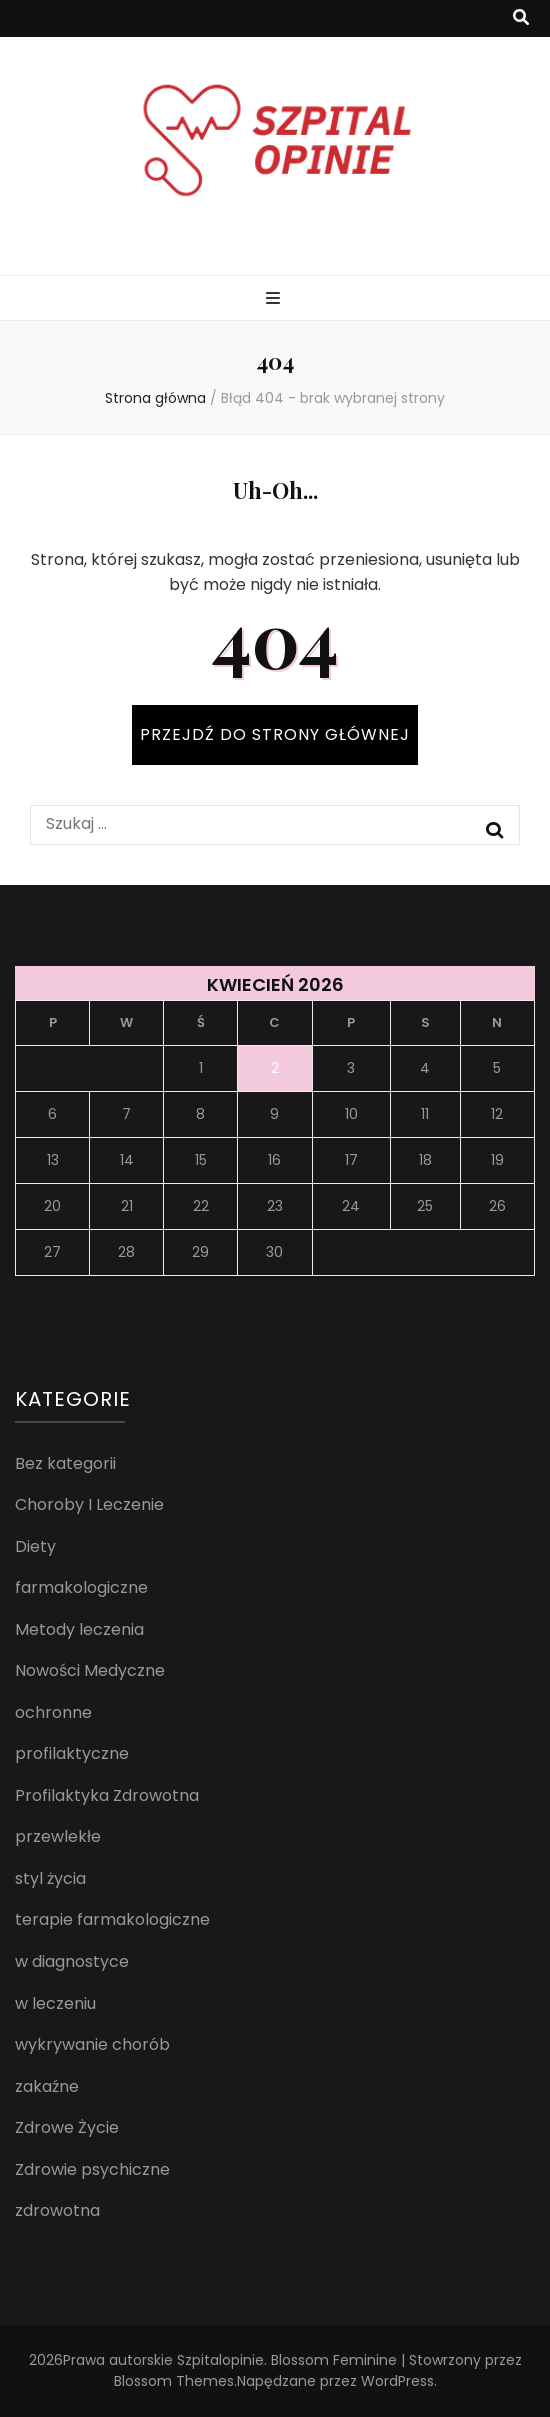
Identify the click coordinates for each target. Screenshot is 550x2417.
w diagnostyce (72, 1961)
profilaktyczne (72, 1753)
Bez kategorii (65, 1463)
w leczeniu (55, 2003)
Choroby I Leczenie (89, 1504)
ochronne (53, 1712)
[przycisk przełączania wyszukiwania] (521, 18)
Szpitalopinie (220, 2360)
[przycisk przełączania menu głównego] (275, 299)
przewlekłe (58, 1836)
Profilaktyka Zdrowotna (107, 1795)
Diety (35, 1546)
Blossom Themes (174, 2381)
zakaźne (47, 2086)
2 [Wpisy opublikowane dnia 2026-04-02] (275, 1068)
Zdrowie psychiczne (92, 2169)
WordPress (397, 2381)
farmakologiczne (81, 1587)
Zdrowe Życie (67, 2127)
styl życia (50, 1878)
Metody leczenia (79, 1629)
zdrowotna (57, 2210)
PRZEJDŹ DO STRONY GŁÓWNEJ (275, 734)
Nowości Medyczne (90, 1670)
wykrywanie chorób (92, 2044)
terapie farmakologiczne (112, 1919)
